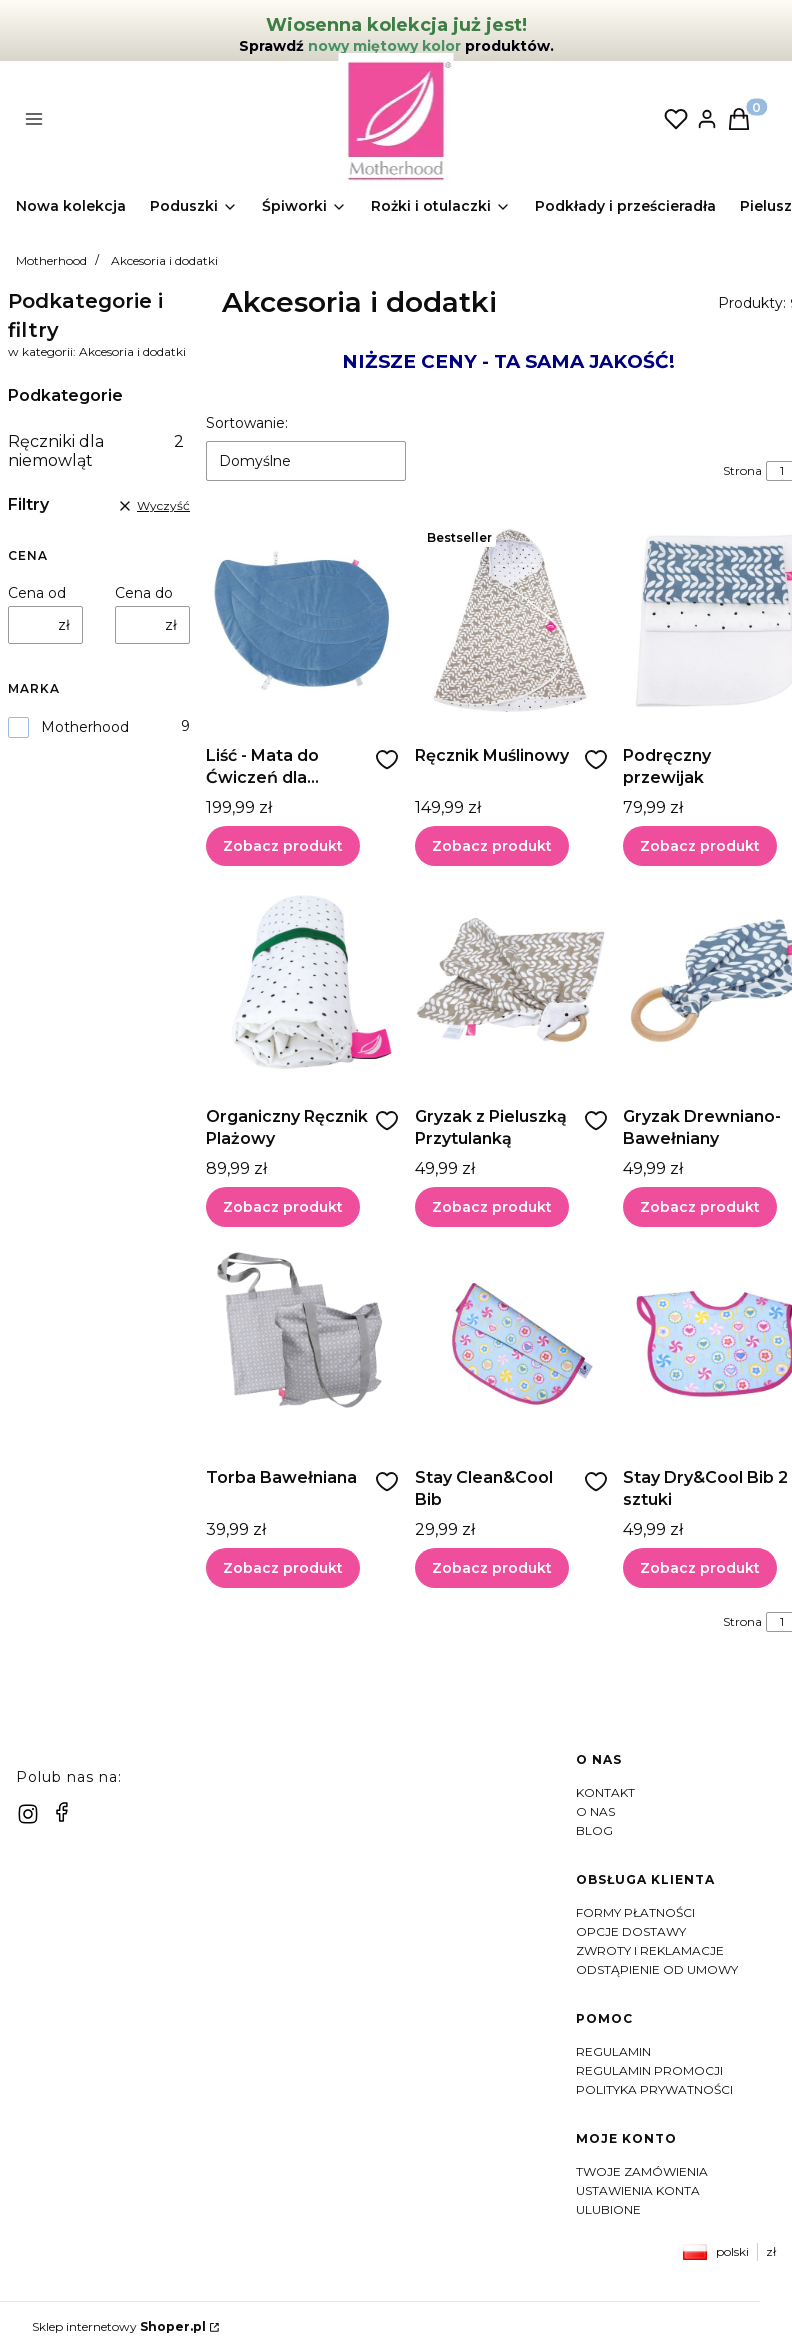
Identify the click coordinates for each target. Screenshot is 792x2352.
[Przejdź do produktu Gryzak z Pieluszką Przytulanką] (511, 982)
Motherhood (51, 260)
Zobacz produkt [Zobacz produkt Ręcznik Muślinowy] (492, 846)
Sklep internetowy (119, 2326)
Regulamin (613, 2051)
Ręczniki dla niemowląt (96, 451)
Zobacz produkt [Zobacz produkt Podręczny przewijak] (700, 846)
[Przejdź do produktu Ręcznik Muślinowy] (511, 621)
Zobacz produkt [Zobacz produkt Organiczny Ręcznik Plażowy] (283, 1207)
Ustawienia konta (638, 2190)
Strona (742, 470)
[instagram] (28, 1814)
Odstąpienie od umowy (657, 1969)
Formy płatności (635, 1912)
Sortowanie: (247, 423)
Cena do (144, 593)
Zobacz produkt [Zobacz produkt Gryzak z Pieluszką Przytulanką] (492, 1207)
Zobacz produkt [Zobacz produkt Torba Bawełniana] (283, 1568)
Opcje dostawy (631, 1931)
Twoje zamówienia (642, 2171)
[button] (192, 121)
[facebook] (62, 1812)
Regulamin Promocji (649, 2070)
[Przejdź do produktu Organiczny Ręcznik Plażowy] (302, 982)
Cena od (37, 593)
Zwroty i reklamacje (650, 1950)
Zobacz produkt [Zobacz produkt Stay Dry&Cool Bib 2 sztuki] (700, 1568)
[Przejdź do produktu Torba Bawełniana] (302, 1343)
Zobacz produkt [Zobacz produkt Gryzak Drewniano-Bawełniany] (700, 1207)
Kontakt (605, 1792)
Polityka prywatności (654, 2089)
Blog (594, 1830)
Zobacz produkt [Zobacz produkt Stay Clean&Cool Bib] (492, 1568)
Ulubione (608, 2209)
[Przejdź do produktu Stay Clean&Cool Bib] (511, 1343)
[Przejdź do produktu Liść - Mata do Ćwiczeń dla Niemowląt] (302, 621)
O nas (595, 1811)
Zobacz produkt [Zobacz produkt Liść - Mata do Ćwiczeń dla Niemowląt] (283, 846)
